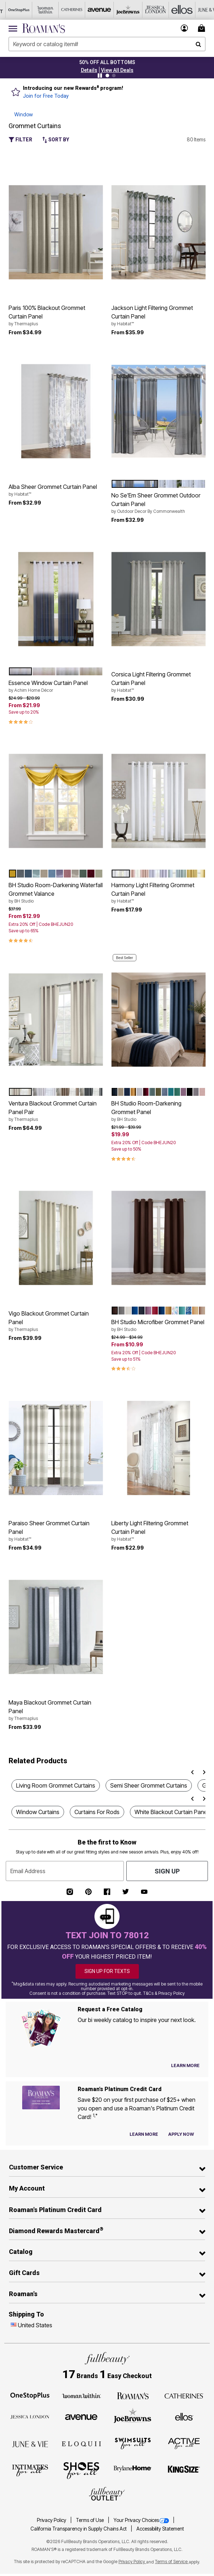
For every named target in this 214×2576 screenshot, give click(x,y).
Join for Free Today (46, 96)
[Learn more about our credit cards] (143, 2134)
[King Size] (184, 2470)
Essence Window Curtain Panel (56, 686)
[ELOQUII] (81, 2442)
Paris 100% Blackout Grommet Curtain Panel (56, 315)
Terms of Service (172, 2561)
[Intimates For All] (30, 2470)
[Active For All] (184, 2442)
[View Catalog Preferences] (185, 2065)
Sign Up (167, 1871)
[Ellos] (184, 2416)
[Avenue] (81, 2416)
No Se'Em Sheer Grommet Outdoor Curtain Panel (158, 503)
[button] (89, 70)
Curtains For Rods (97, 1812)
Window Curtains (37, 1812)
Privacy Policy (52, 2520)
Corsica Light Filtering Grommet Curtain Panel (158, 682)
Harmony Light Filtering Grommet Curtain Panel (158, 892)
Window (23, 114)
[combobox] (107, 44)
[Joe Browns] (132, 2415)
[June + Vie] (30, 2443)
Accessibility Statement (160, 2529)
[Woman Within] (81, 2395)
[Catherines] (184, 2395)
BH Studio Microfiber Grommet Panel (158, 1325)
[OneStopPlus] (29, 2395)
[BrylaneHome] (132, 2470)
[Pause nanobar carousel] (100, 75)
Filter (20, 139)
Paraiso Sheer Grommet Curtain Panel (56, 1531)
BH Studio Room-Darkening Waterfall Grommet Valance (56, 892)
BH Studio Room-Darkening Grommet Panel (158, 1111)
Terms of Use (90, 2520)
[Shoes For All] (81, 2470)
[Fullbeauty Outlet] (107, 2494)
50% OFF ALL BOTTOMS (107, 62)
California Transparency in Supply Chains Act (79, 2529)
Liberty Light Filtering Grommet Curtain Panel (158, 1531)
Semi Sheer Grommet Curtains (148, 1785)
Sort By (55, 139)
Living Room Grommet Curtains (55, 1785)
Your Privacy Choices (141, 2520)
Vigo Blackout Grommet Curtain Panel (56, 1321)
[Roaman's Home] (43, 28)
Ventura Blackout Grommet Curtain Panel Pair (56, 1111)
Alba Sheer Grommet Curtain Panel (56, 490)
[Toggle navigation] (13, 28)
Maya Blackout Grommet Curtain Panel (56, 1710)
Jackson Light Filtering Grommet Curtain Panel (158, 315)
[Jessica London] (29, 2416)
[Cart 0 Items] (202, 28)
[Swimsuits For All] (133, 2442)
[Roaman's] (133, 2395)
